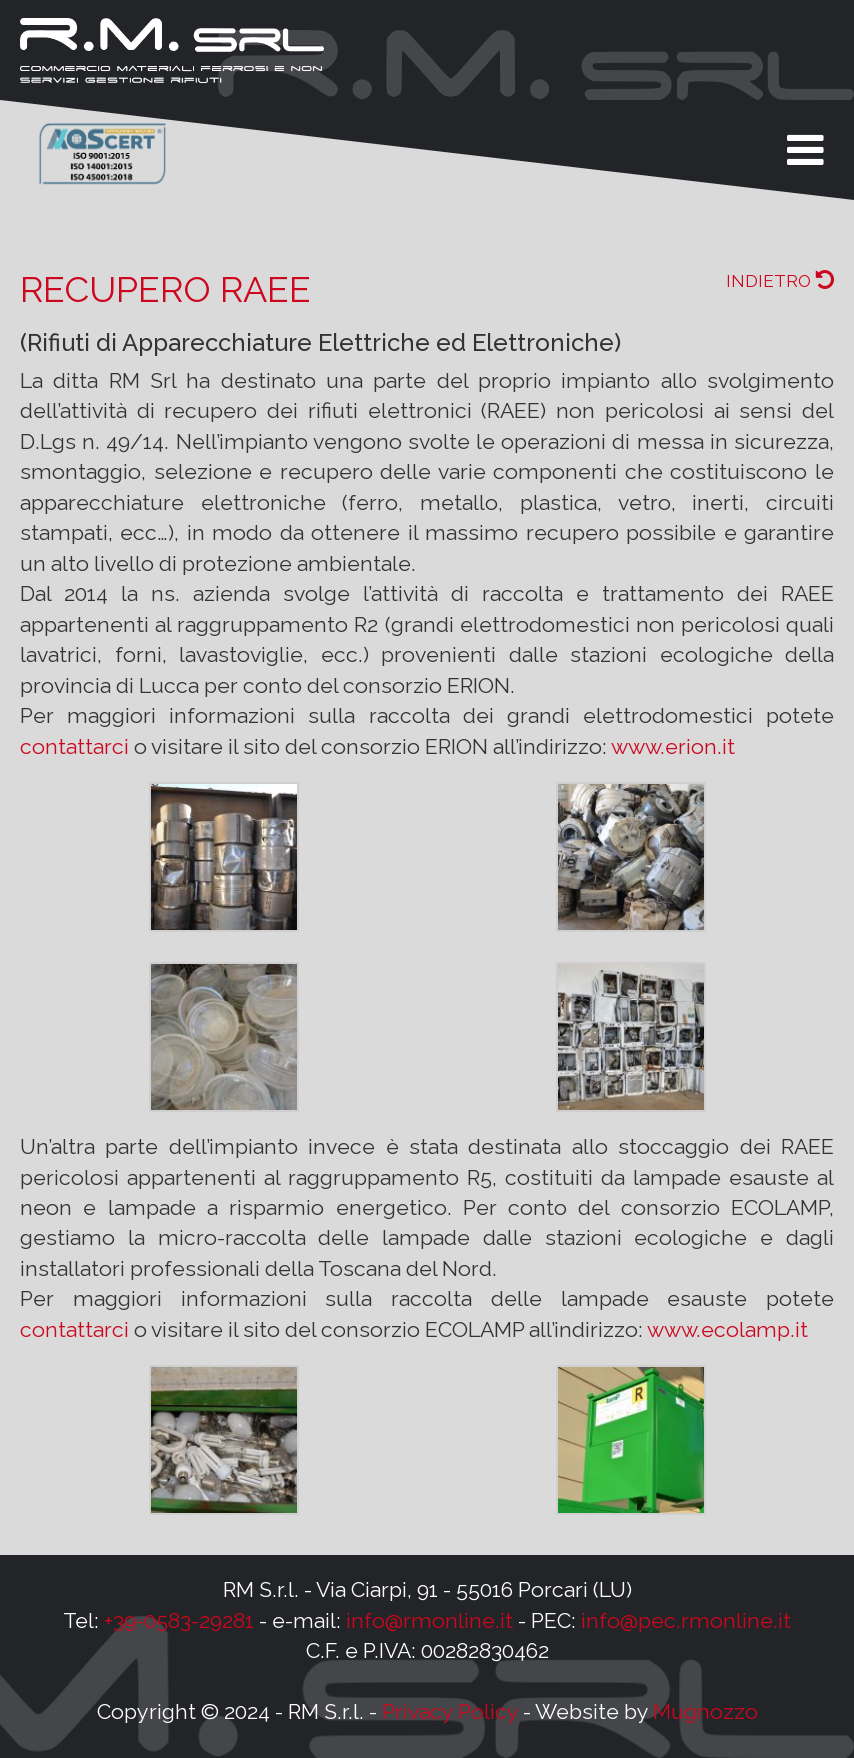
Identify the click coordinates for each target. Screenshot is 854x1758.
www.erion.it (673, 746)
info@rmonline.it (429, 1620)
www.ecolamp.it (727, 1329)
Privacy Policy (450, 1711)
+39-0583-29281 (179, 1620)
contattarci (74, 746)
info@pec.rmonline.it (686, 1620)
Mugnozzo (705, 1711)
